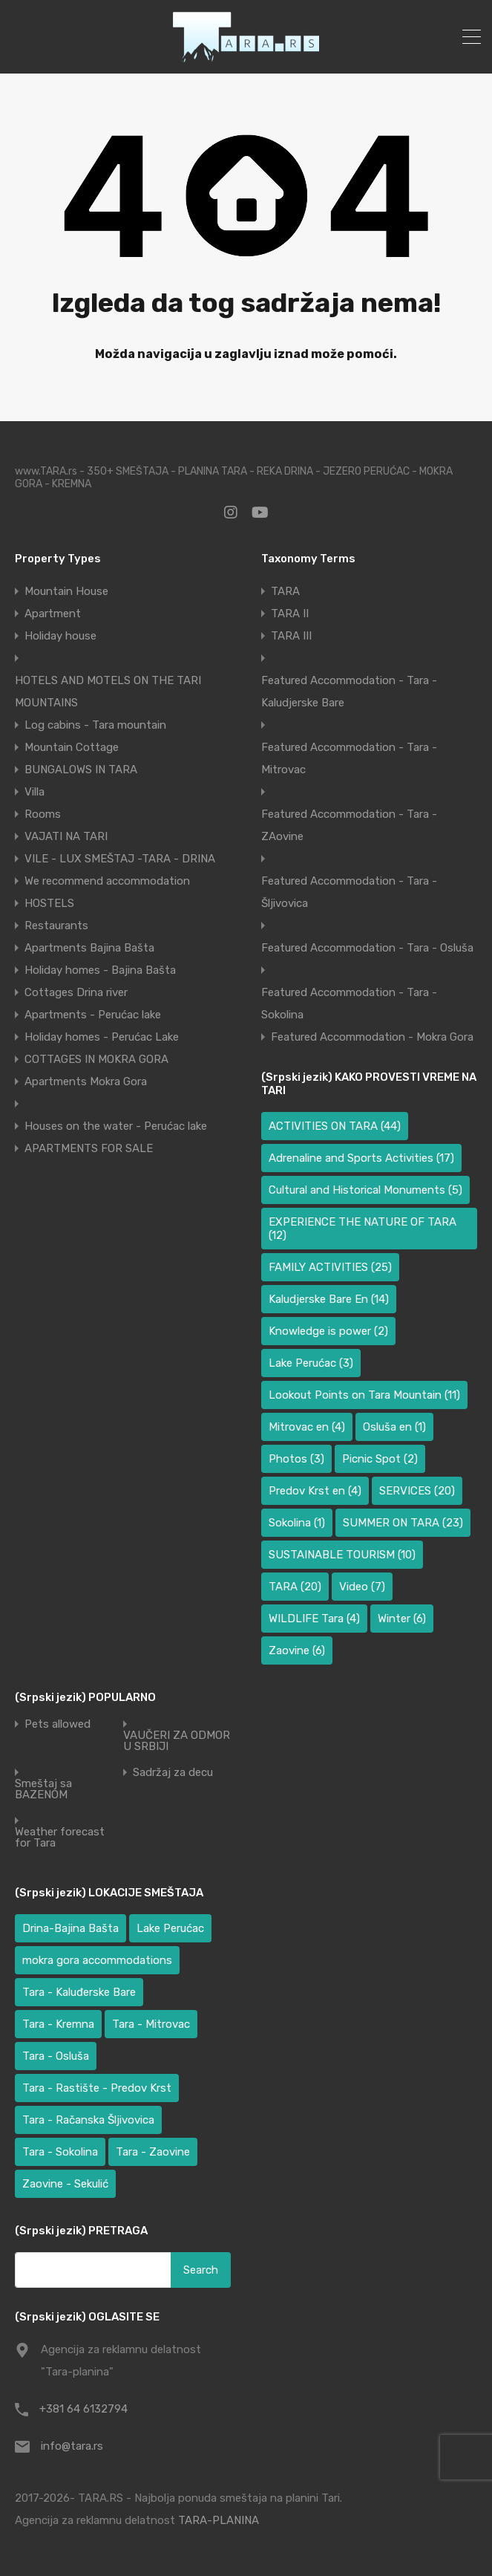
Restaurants (56, 925)
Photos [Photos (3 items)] (296, 1459)
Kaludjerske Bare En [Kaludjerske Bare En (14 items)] (329, 1299)
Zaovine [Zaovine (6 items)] (297, 1650)
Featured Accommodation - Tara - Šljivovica (349, 892)
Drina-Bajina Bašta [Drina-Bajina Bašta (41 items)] (70, 1928)
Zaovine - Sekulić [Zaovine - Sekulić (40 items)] (65, 2183)
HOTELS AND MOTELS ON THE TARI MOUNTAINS (108, 691)
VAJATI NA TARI (66, 836)
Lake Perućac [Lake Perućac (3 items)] (311, 1363)
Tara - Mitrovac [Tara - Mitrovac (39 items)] (151, 2024)
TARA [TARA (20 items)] (295, 1586)
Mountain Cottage (71, 747)
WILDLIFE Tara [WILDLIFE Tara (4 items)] (314, 1618)
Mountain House (66, 591)
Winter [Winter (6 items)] (402, 1618)
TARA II (290, 613)
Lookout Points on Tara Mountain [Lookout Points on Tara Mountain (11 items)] (364, 1395)
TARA (285, 591)
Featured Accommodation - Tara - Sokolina (349, 1003)
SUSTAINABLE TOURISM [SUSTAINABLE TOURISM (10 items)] (342, 1554)
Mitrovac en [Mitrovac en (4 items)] (307, 1427)
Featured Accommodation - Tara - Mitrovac (349, 758)
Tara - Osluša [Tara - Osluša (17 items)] (55, 2056)
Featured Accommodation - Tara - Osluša (367, 947)
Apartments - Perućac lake (92, 1014)
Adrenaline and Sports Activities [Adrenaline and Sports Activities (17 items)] (361, 1158)
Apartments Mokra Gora (85, 1081)
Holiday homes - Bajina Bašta (100, 970)
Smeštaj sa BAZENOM (43, 1789)
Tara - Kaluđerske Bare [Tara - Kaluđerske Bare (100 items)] (79, 1992)
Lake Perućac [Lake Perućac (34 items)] (170, 1928)
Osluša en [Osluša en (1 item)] (394, 1427)
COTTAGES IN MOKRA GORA (96, 1059)
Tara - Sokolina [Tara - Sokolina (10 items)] (60, 2152)
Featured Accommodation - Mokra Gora (372, 1037)
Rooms (42, 814)
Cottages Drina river (76, 992)
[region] (193, 2468)
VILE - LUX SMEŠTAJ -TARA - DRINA (119, 858)
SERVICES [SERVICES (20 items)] (417, 1490)
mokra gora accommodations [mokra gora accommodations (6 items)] (97, 1960)
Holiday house (60, 636)
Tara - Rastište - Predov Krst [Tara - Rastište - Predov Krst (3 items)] (96, 2088)
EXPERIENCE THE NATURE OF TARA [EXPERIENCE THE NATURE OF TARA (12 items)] (362, 1228)
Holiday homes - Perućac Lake (101, 1037)
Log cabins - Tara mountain (95, 725)
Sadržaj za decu (173, 1772)
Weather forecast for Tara (60, 1838)
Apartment (52, 613)
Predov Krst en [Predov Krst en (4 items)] (315, 1490)
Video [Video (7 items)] (362, 1586)
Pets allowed (57, 1724)
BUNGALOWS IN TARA (80, 769)
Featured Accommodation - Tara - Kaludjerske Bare (349, 691)
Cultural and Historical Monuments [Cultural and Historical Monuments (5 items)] (365, 1190)
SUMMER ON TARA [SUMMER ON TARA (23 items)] (403, 1522)
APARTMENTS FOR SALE (88, 1148)
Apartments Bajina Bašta (89, 947)
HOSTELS (49, 903)
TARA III (291, 636)
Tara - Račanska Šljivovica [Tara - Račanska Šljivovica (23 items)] (88, 2120)
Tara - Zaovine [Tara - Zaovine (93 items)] (153, 2152)
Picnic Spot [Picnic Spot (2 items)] (380, 1459)
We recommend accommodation (107, 881)
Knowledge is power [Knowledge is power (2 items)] (328, 1331)
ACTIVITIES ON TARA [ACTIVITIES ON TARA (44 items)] (335, 1126)
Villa (34, 792)
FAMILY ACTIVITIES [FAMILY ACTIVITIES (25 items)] (330, 1267)
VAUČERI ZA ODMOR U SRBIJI (176, 1741)
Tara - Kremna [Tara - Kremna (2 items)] (58, 2024)
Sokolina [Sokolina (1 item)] (297, 1522)
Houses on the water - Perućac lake (115, 1126)
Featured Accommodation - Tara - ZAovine (349, 825)
